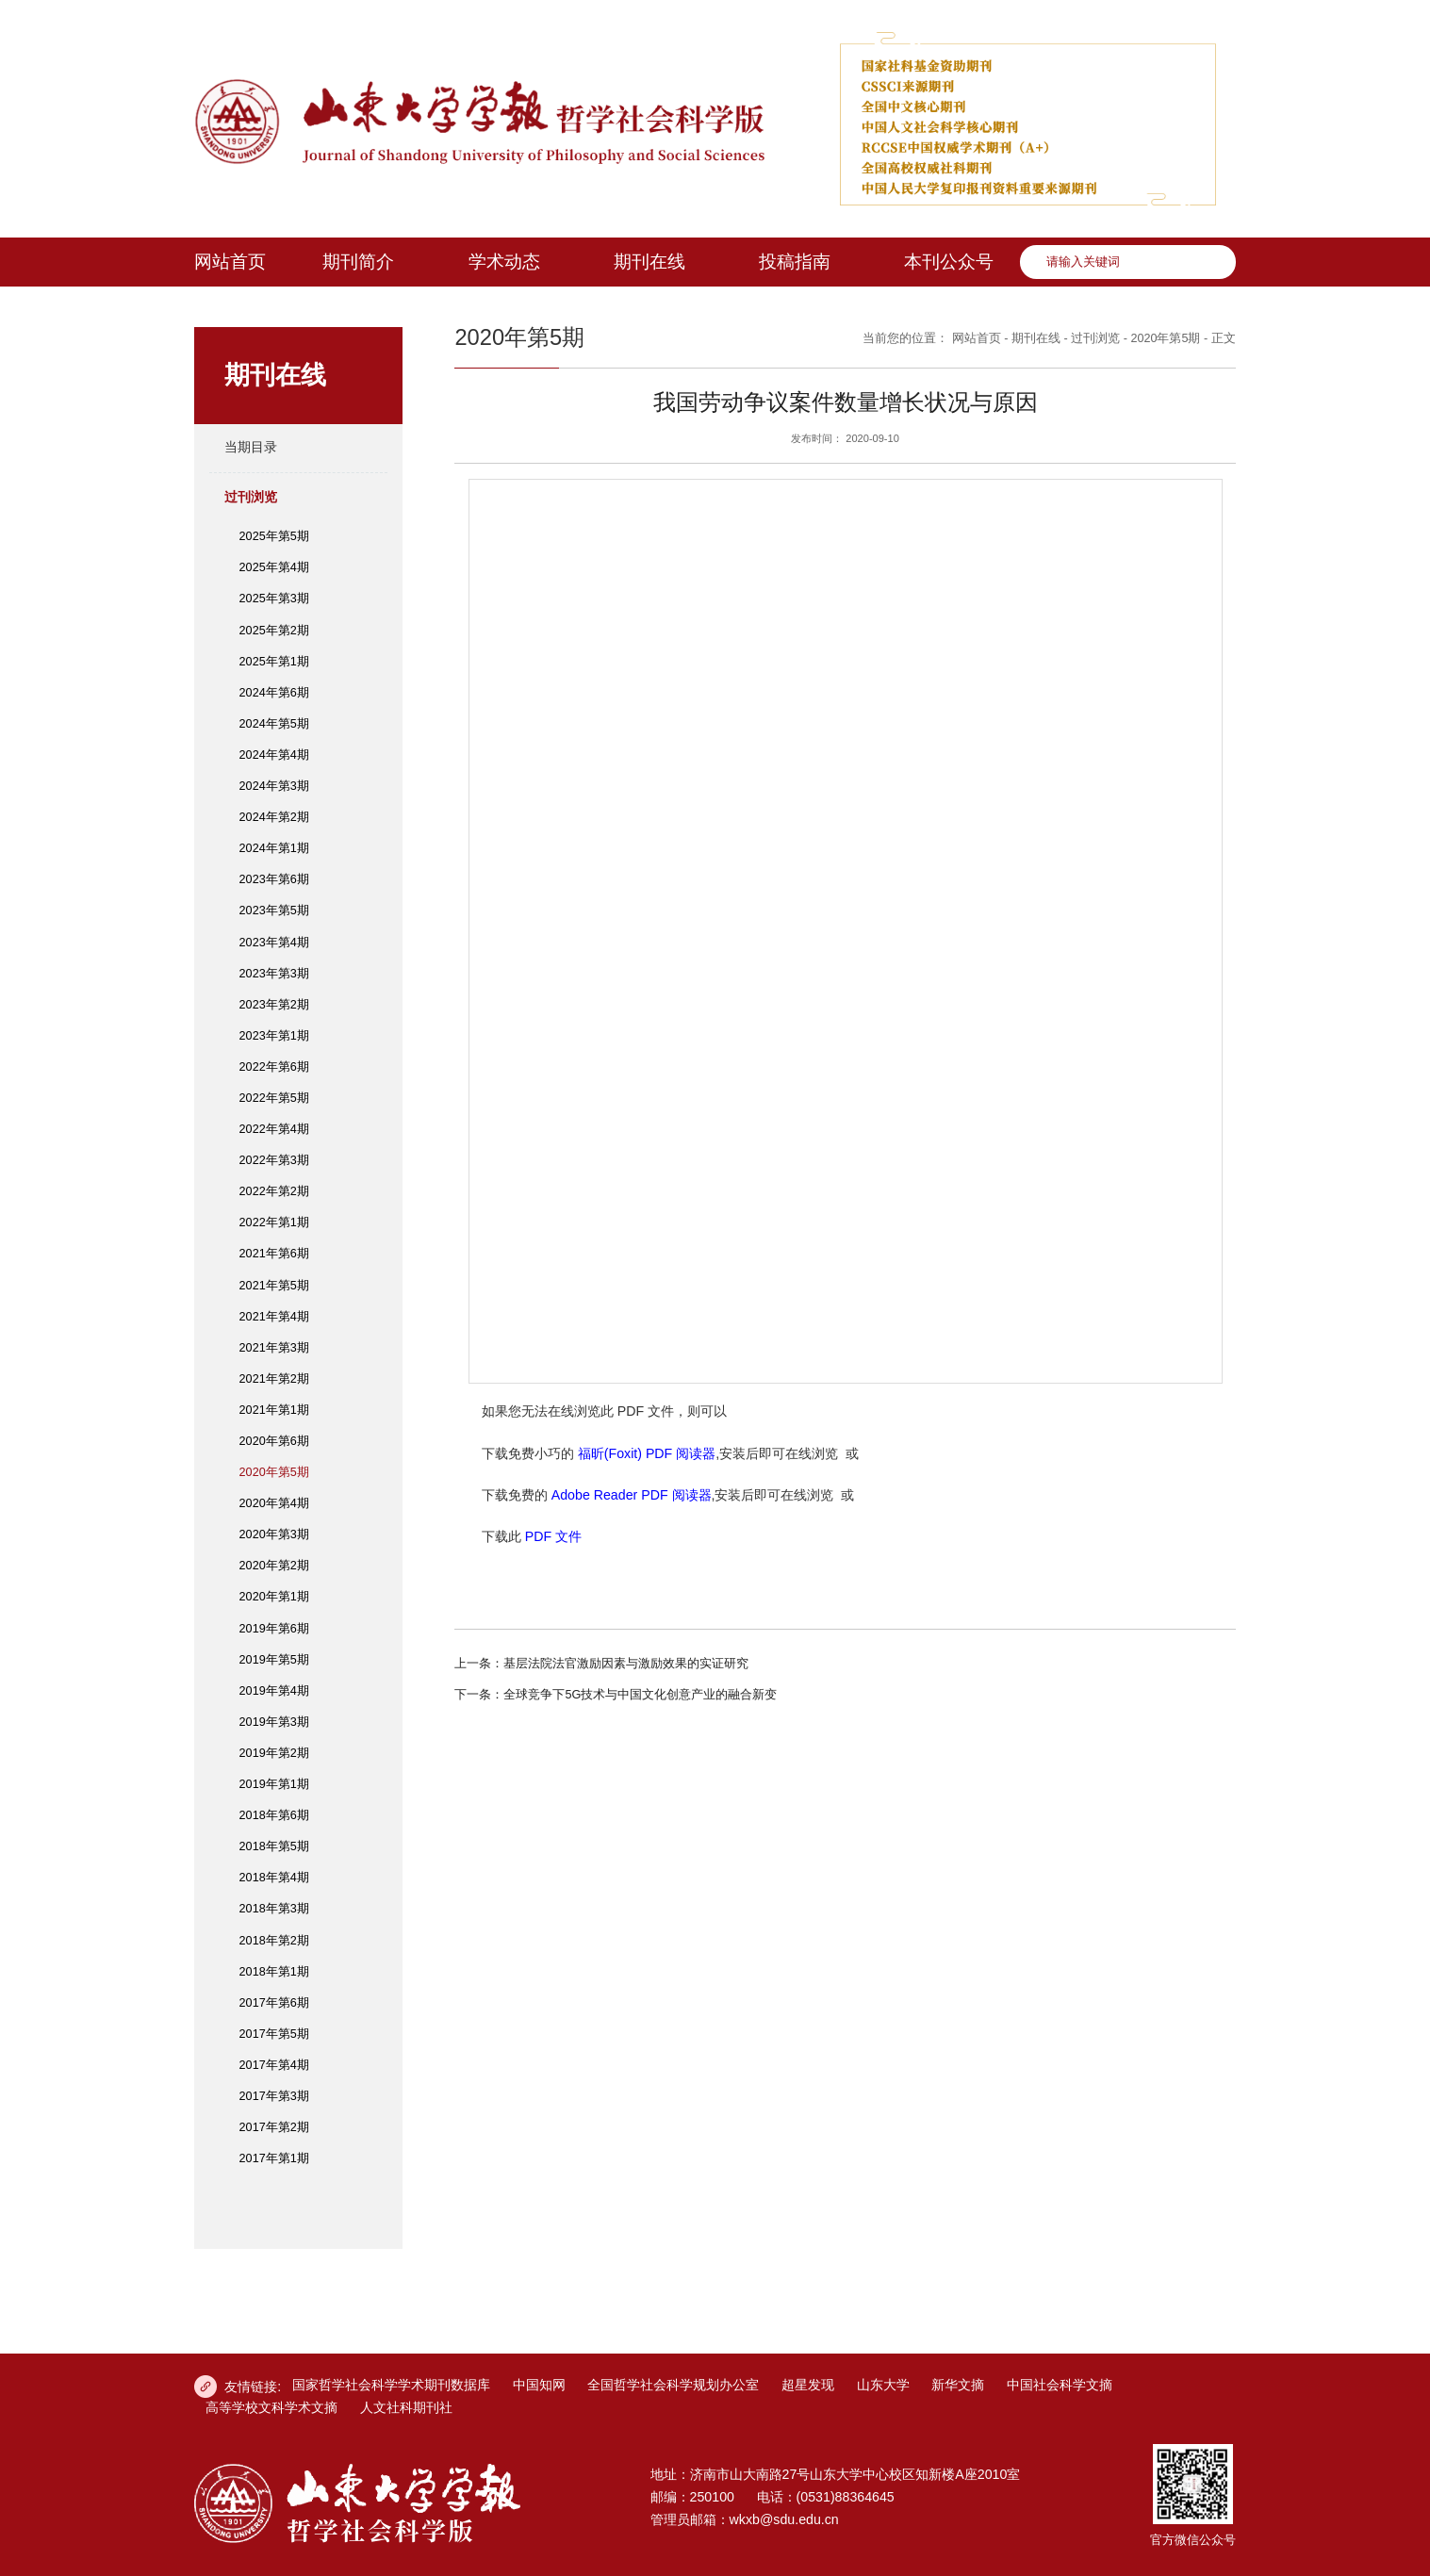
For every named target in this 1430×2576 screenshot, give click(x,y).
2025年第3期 (274, 598)
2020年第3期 (274, 1534)
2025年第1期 (274, 661)
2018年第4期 (274, 1877)
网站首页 (976, 338)
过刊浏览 (250, 496)
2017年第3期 (274, 2096)
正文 (1223, 338)
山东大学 (883, 2384)
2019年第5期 (274, 1659)
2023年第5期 (274, 910)
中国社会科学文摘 (1059, 2384)
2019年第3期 (274, 1722)
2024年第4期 (274, 755)
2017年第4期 (274, 2065)
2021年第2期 (274, 1379)
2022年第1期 (274, 1222)
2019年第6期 (274, 1628)
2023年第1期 (274, 1035)
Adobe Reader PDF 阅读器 (631, 1494)
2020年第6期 (274, 1441)
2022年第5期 (274, 1098)
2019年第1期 (274, 1784)
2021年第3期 (274, 1347)
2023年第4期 (274, 942)
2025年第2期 (274, 630)
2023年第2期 (274, 1004)
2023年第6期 (274, 879)
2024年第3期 (274, 786)
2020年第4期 (274, 1503)
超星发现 (807, 2384)
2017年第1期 (274, 2158)
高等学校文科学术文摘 (271, 2407)
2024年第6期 (274, 692)
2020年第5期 (274, 1472)
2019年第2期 (274, 1753)
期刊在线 (1035, 338)
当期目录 (250, 446)
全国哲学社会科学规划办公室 (673, 2384)
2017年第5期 (274, 2034)
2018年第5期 (274, 1846)
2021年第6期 (274, 1253)
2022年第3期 (274, 1160)
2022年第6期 (274, 1067)
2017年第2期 (274, 2127)
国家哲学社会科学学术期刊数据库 (391, 2384)
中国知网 (539, 2384)
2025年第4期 (274, 567)
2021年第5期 (274, 1285)
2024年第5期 (274, 723)
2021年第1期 (274, 1410)
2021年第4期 (274, 1316)
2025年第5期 (274, 536)
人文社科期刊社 (406, 2407)
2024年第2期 (274, 817)
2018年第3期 (274, 1908)
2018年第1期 (274, 1971)
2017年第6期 (274, 2003)
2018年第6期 (274, 1815)
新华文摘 (957, 2384)
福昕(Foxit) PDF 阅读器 (646, 1453)
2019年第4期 (274, 1691)
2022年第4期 (274, 1129)
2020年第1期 (274, 1596)
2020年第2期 (274, 1565)
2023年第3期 (274, 973)
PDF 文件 (553, 1536)
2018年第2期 (274, 1940)
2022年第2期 (274, 1191)
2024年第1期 (274, 848)
